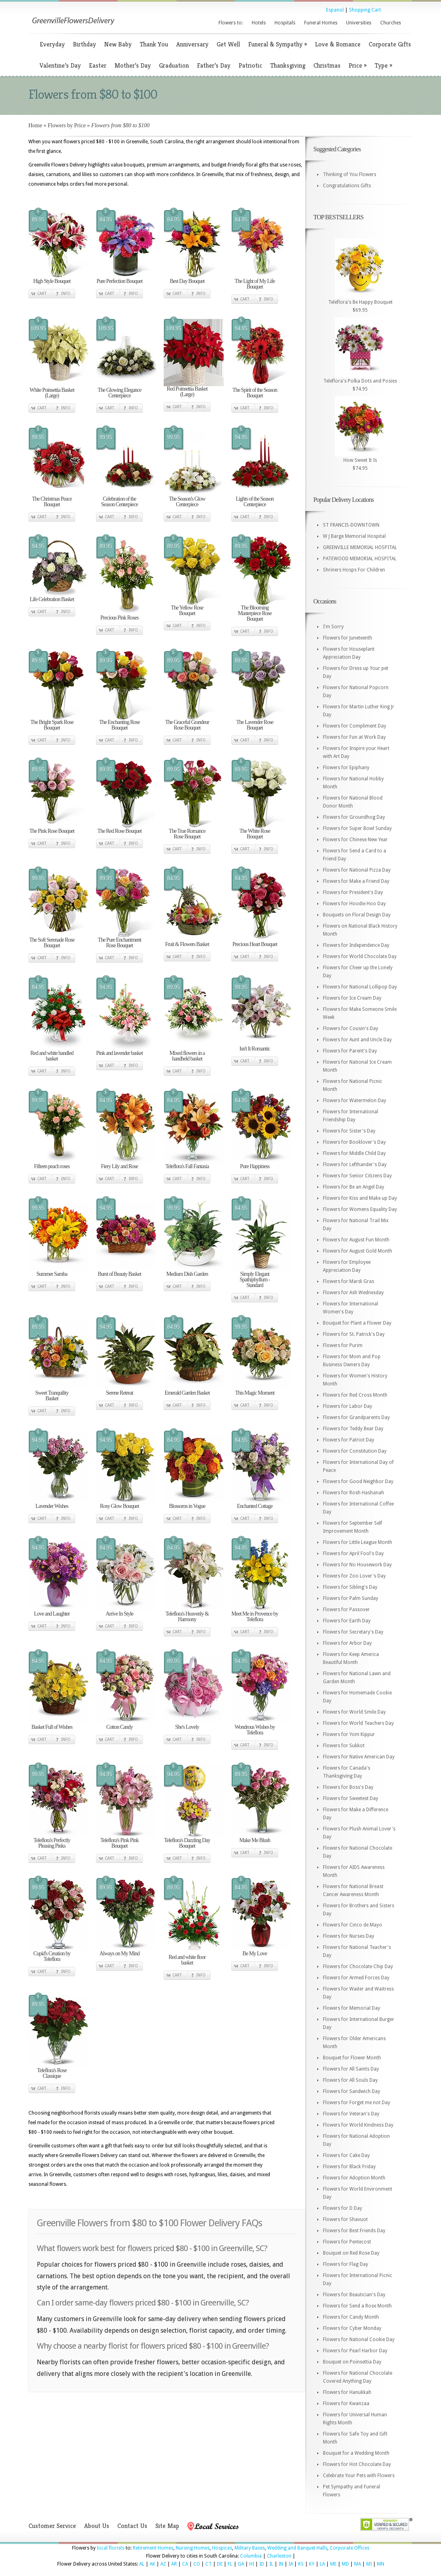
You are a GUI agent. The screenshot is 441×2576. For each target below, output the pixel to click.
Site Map (167, 2526)
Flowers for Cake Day (346, 2155)
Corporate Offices (349, 2548)
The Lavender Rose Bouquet (254, 725)
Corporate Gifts (390, 44)
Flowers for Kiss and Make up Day (360, 1198)
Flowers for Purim (343, 1345)
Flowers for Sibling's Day (350, 1587)
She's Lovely (187, 1727)
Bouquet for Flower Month (352, 2058)
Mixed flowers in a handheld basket (186, 1056)
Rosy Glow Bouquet (119, 1506)
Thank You (154, 44)
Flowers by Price (67, 125)
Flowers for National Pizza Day (357, 870)
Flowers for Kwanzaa (346, 2403)
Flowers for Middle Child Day (354, 1153)
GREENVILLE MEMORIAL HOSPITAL (360, 547)
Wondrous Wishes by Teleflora (255, 1730)
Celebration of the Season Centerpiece (119, 501)
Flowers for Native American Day (359, 1757)
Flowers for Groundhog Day (354, 817)
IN (281, 2564)
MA (357, 2564)
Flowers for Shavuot (345, 2219)
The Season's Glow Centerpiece (187, 501)
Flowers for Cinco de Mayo (352, 1925)
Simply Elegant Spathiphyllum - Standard (255, 1279)
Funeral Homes (320, 23)
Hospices (222, 2548)
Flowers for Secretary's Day (353, 1632)
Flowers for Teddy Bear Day (353, 1428)
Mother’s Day (132, 65)
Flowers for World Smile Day (354, 1712)
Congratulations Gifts (347, 185)
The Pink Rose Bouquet (51, 831)
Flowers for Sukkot (344, 1745)
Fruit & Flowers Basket (187, 944)
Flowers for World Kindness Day (358, 2125)
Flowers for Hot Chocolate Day (357, 2464)
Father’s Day (214, 65)
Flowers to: (230, 23)
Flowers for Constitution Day (355, 1451)
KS (301, 2564)
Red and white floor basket (187, 1960)
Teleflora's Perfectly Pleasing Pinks (52, 1843)
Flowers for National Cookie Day (359, 2339)
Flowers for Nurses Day (348, 1936)
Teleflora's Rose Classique (52, 2073)
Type (383, 65)
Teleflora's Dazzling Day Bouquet (187, 1843)
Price (358, 65)
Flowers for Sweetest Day (350, 1798)
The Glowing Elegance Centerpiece (119, 393)
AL (141, 2564)
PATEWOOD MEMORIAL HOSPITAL (360, 558)
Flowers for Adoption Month (354, 2178)
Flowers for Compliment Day (354, 726)
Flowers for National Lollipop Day (360, 987)
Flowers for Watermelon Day (354, 1100)
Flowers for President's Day (353, 892)
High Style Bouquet (51, 281)
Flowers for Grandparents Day (356, 1417)
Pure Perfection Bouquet (119, 281)
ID (261, 2564)
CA (185, 2564)
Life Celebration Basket (52, 599)
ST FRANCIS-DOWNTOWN (351, 525)
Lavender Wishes (52, 1506)
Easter (97, 65)
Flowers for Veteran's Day (351, 2114)
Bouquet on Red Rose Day (351, 2253)
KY (312, 2564)
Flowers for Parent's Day (350, 1051)
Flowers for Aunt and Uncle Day (357, 1039)
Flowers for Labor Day (347, 1406)
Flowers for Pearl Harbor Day (355, 2350)
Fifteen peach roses (52, 1166)
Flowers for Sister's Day (349, 1131)
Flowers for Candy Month (351, 2317)
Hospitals (285, 23)
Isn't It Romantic (254, 1049)
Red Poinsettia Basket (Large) (187, 391)
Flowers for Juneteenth (347, 638)
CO (196, 2564)
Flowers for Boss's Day (348, 1787)
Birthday (84, 44)
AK (152, 2564)
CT (208, 2564)
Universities (358, 23)
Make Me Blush (254, 1840)
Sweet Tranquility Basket (51, 1395)
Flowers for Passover (346, 1609)
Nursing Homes (193, 2548)
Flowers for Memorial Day (351, 2008)
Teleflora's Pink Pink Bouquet (119, 1843)
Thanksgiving (287, 65)
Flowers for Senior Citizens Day (357, 1176)
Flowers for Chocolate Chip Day (358, 1966)
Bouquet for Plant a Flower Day (357, 1323)
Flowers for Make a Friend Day (356, 881)
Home (35, 125)
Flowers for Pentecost (347, 2242)
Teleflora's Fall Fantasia (187, 1166)
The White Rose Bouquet (254, 834)
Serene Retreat (119, 1393)
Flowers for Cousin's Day (350, 1028)
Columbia (251, 2556)
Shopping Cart (365, 10)
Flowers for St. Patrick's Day (354, 1334)
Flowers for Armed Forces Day (356, 1978)
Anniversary (192, 44)
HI (251, 2564)
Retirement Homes (153, 2548)
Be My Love (255, 1954)
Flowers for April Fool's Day (353, 1553)
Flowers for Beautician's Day (354, 2294)
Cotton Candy (119, 1727)
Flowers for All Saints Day (351, 2069)
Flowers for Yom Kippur (349, 1734)
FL (230, 2564)
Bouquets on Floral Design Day (357, 915)
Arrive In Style (119, 1614)
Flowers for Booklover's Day (354, 1142)
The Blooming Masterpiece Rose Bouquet (255, 613)
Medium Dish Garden (187, 1274)
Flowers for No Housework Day (357, 1565)
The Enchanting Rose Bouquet (119, 725)
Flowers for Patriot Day (348, 1440)
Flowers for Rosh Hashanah (353, 1492)
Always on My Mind (119, 1954)
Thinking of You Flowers (349, 174)
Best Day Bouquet (187, 281)
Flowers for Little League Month (357, 1542)
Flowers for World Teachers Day (358, 1723)
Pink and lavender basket (119, 1053)
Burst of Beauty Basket (119, 1274)
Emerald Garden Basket (187, 1393)
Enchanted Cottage (255, 1506)
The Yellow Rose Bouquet (187, 610)
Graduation (174, 65)
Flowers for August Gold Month (357, 1251)
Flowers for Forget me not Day (356, 2102)
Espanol (335, 10)
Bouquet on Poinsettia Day (352, 2362)
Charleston (279, 2556)
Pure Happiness (255, 1166)
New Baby (118, 44)
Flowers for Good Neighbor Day (358, 1481)
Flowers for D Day (342, 2208)
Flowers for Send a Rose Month (357, 2306)
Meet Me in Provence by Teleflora (254, 1616)
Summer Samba (51, 1274)
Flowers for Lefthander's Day (355, 1164)
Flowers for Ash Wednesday (353, 1292)
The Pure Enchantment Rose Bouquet (119, 942)
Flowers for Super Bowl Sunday (357, 828)
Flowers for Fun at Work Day (354, 737)
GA (241, 2564)
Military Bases (250, 2548)
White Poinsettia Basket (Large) (52, 393)
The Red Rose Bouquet (119, 831)
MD (345, 2564)
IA (291, 2564)
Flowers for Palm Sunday (350, 1598)
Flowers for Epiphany (346, 767)
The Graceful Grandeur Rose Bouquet (187, 725)
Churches (390, 23)
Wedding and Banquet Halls (297, 2548)
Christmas (327, 65)
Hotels (259, 23)
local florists (110, 2548)
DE (220, 2564)
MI (369, 2564)
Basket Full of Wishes (51, 1727)
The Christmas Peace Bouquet (52, 501)
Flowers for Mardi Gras (348, 1281)
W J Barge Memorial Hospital (354, 536)
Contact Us (132, 2526)
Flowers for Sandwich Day (351, 2091)
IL (271, 2564)
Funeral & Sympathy (277, 44)
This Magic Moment (254, 1393)
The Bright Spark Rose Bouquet (52, 725)
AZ (163, 2564)
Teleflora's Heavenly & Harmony (187, 1616)
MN (380, 2564)
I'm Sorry (333, 626)
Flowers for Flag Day (345, 2264)
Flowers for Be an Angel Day (353, 1187)
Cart (41, 293)
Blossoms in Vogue (187, 1506)
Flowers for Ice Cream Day (352, 998)
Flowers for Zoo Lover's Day (354, 1576)
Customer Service (52, 2526)
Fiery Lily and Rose (119, 1166)
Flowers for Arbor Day (347, 1643)
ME (333, 2564)
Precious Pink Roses (119, 618)
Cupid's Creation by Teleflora (51, 1956)
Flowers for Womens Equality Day (360, 1209)
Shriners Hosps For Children (354, 570)
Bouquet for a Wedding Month (356, 2453)
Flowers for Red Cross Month (355, 1395)
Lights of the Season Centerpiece (255, 501)
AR (174, 2564)
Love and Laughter (52, 1614)
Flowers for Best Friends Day (354, 2230)
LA (322, 2564)
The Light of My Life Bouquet (255, 284)
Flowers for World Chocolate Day (360, 956)
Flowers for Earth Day (347, 1621)
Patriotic (250, 65)
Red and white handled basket (52, 1056)
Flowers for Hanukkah (347, 2392)
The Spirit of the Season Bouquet (255, 393)
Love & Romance (338, 44)
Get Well (228, 44)
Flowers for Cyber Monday (352, 2328)
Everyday (52, 44)
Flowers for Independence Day (356, 945)
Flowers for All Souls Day (350, 2080)
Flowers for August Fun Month (356, 1240)
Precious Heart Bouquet (255, 944)
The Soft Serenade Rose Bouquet (51, 942)
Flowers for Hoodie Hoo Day (354, 903)
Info (65, 293)
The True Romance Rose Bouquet (187, 834)
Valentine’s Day (60, 65)
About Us (96, 2526)
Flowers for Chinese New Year (355, 839)
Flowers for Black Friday (349, 2166)
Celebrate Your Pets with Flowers (359, 2475)
